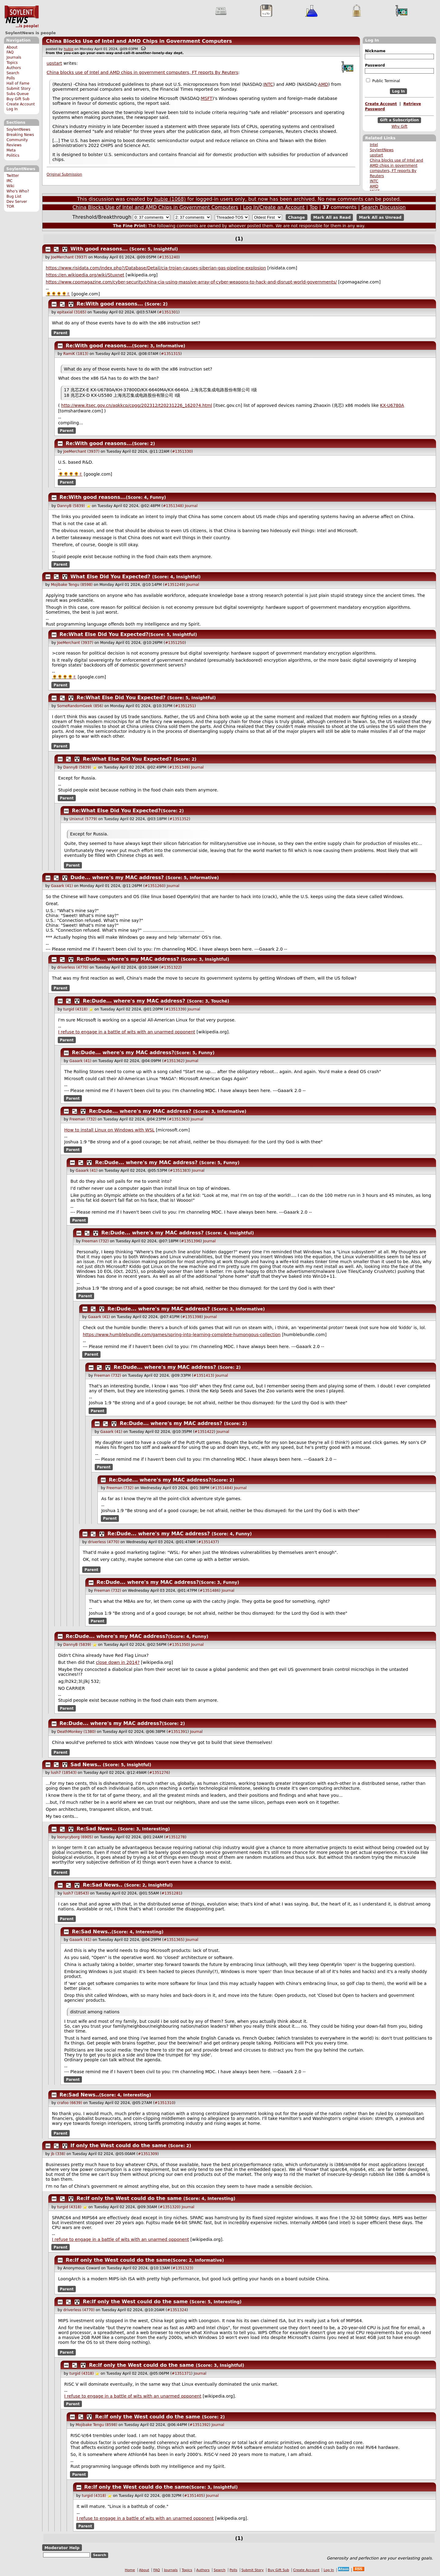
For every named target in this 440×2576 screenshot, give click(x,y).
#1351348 (172, 506)
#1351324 (177, 2310)
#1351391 (178, 1732)
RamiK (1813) (75, 354)
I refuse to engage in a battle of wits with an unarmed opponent (126, 1031)
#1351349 (179, 767)
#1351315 (171, 354)
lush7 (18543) (64, 1772)
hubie (68, 49)
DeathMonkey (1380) (76, 1732)
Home (130, 2570)
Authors (13, 68)
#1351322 (171, 967)
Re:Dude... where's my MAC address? (128, 959)
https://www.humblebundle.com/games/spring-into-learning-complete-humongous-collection (181, 1334)
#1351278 (175, 1837)
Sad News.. (86, 1764)
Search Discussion (383, 207)
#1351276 (159, 1772)
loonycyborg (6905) (75, 1837)
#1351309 (147, 2154)
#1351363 (178, 1119)
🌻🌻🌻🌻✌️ (58, 293)
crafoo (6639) (69, 2103)
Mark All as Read (332, 217)
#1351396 (190, 1241)
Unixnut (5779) (83, 819)
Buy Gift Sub (17, 99)
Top (314, 207)
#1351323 (182, 2268)
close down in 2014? (118, 1662)
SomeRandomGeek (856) (80, 706)
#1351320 (169, 2207)
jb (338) (58, 2154)
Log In (12, 109)
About (11, 47)
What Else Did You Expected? (111, 576)
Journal (191, 506)
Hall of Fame (17, 83)
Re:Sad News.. (96, 1829)
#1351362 (173, 1061)
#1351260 (154, 886)
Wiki (10, 186)
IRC (9, 181)
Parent (61, 333)
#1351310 (164, 2103)
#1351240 (168, 257)
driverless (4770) (72, 967)
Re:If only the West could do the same (129, 2198)
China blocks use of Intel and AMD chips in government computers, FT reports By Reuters (142, 72)
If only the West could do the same (119, 2145)
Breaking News (20, 135)
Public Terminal (383, 80)
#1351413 (203, 1375)
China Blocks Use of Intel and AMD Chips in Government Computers (139, 41)
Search (12, 73)
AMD (374, 186)
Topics (12, 62)
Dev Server (16, 201)
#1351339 (175, 1009)
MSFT (206, 98)
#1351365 (173, 1940)
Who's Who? (17, 191)
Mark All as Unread (380, 217)
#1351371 (181, 2373)
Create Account (20, 104)
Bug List (13, 196)
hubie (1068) (170, 199)
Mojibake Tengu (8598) (72, 585)
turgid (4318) (75, 1009)
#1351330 (182, 451)
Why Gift (399, 126)
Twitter (12, 176)
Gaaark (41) (62, 886)
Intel (374, 145)
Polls (10, 78)
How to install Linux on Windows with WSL (109, 1129)
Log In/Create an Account (274, 207)
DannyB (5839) (71, 506)
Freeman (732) (82, 1119)
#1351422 (204, 1432)
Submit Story (18, 88)
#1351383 (179, 1170)
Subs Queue (17, 94)
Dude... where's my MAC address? (117, 877)
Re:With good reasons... (110, 304)
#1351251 (185, 706)
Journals (13, 57)
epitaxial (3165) (71, 312)
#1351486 (209, 1590)
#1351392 (199, 2425)
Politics (12, 155)
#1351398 (192, 1317)
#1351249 (174, 585)
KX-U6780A (392, 405)
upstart (376, 155)
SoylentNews (21, 17)
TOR (10, 206)
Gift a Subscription (399, 120)
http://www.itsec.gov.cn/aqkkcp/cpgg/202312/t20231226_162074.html (136, 405)
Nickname (375, 51)
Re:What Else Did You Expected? (104, 634)
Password (375, 65)
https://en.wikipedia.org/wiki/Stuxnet (85, 274)
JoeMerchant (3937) (69, 257)
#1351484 (222, 1488)
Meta (11, 150)
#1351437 (208, 1542)
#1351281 (171, 1893)
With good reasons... (99, 249)
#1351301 (168, 312)
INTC (374, 181)
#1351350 (179, 1644)
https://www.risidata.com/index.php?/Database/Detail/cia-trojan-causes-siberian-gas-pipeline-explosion (156, 267)
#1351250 (175, 643)
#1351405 (194, 2496)
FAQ (9, 52)
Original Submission (64, 174)
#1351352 (179, 819)
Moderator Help (61, 2547)
